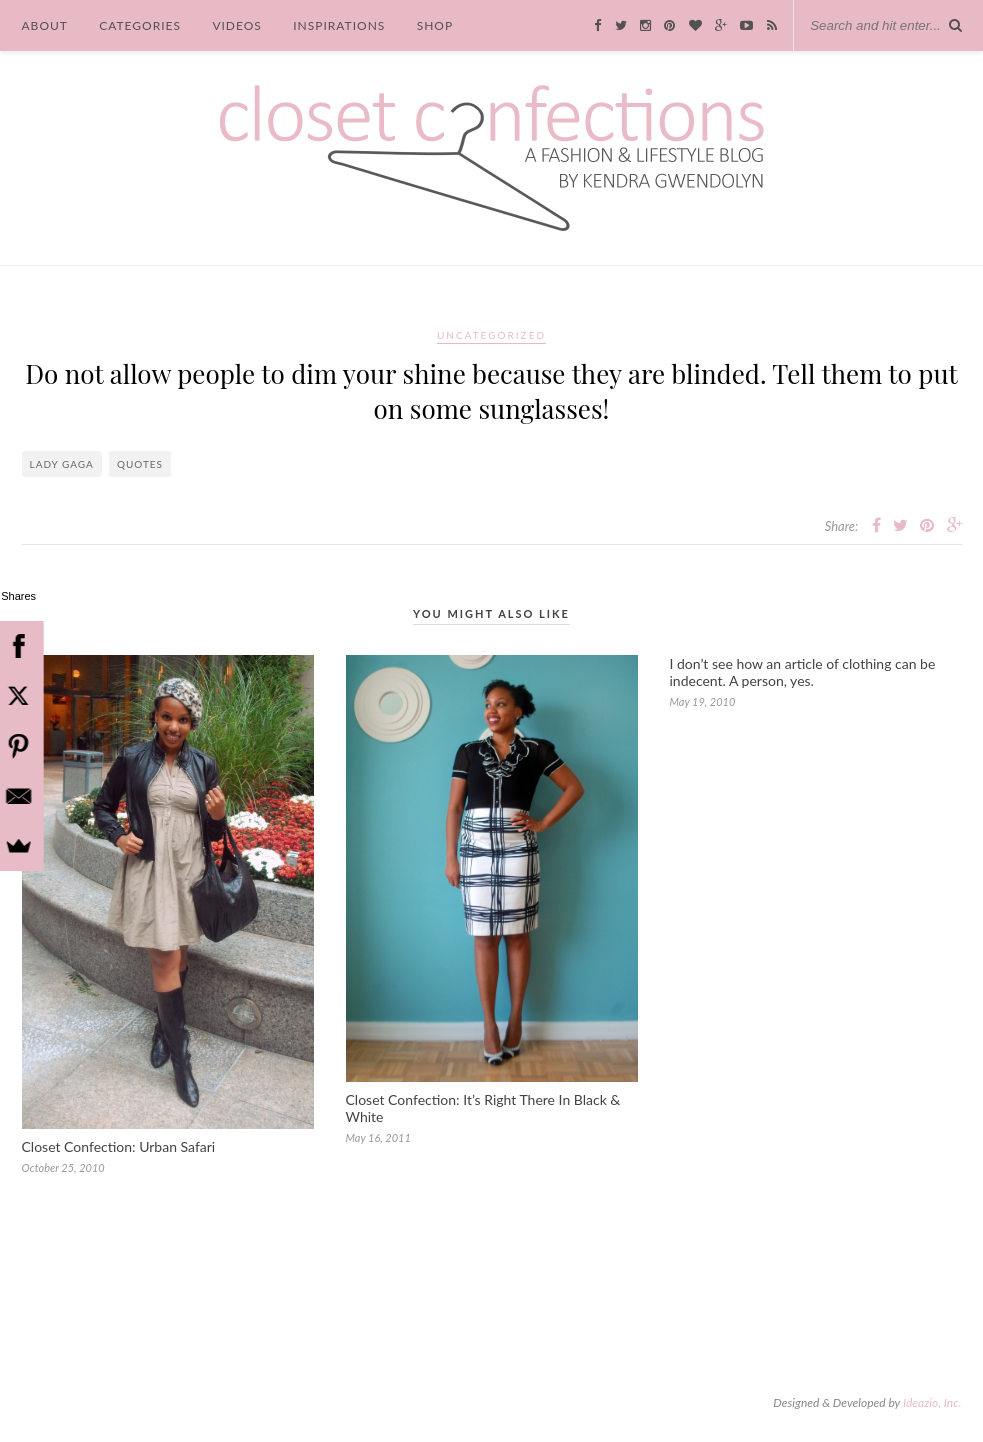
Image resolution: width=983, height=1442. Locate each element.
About (45, 25)
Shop (435, 25)
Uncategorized (491, 335)
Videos (236, 25)
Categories (140, 25)
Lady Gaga (62, 464)
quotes (140, 464)
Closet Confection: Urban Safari (119, 1146)
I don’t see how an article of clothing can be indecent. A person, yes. (803, 672)
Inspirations (339, 25)
